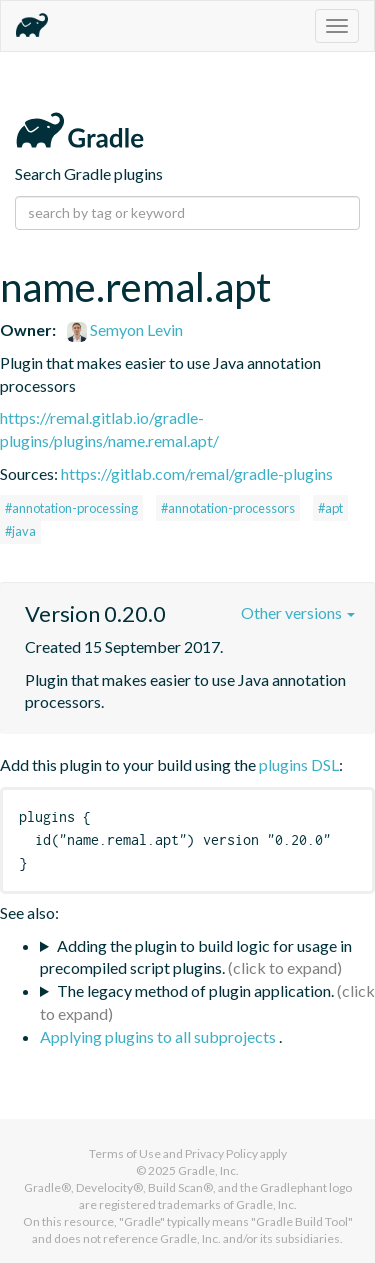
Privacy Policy (221, 1153)
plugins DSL (299, 764)
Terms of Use (125, 1153)
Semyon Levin (125, 329)
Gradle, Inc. (208, 1170)
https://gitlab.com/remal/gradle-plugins (197, 473)
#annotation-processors (228, 508)
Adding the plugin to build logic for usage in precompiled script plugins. (196, 957)
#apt (330, 508)
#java (20, 531)
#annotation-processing (71, 508)
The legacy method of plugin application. (195, 990)
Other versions (298, 612)
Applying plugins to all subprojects (159, 1036)
